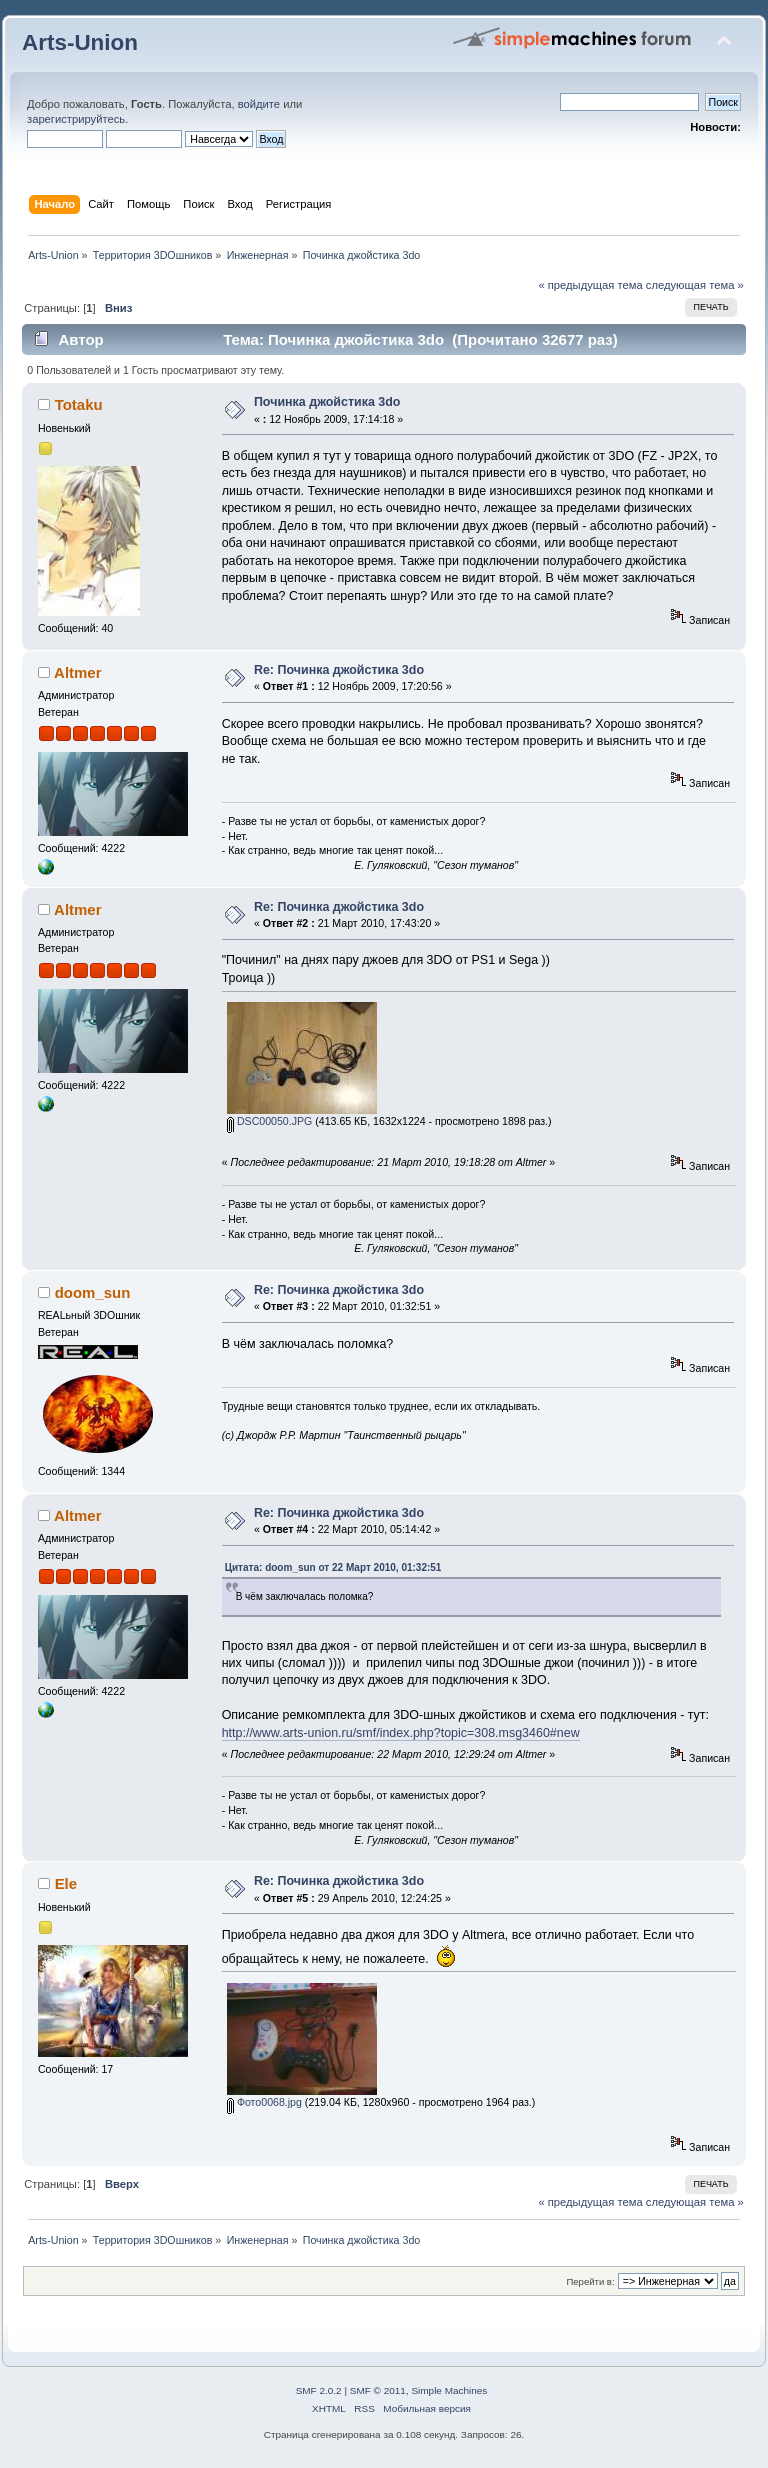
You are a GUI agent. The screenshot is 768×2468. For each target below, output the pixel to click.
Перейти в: (590, 2281)
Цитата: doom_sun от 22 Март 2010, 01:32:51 (333, 1567)
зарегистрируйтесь (76, 119)
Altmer (77, 672)
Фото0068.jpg (264, 2102)
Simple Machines (449, 2390)
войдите (259, 104)
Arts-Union (80, 42)
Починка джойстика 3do (327, 402)
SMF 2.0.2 (319, 2390)
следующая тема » (695, 285)
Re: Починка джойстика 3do (339, 670)
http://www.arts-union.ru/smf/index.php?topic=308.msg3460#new (401, 1733)
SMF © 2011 (378, 2390)
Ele (66, 1883)
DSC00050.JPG (269, 1121)
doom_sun (93, 1292)
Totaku (79, 404)
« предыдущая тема (590, 285)
